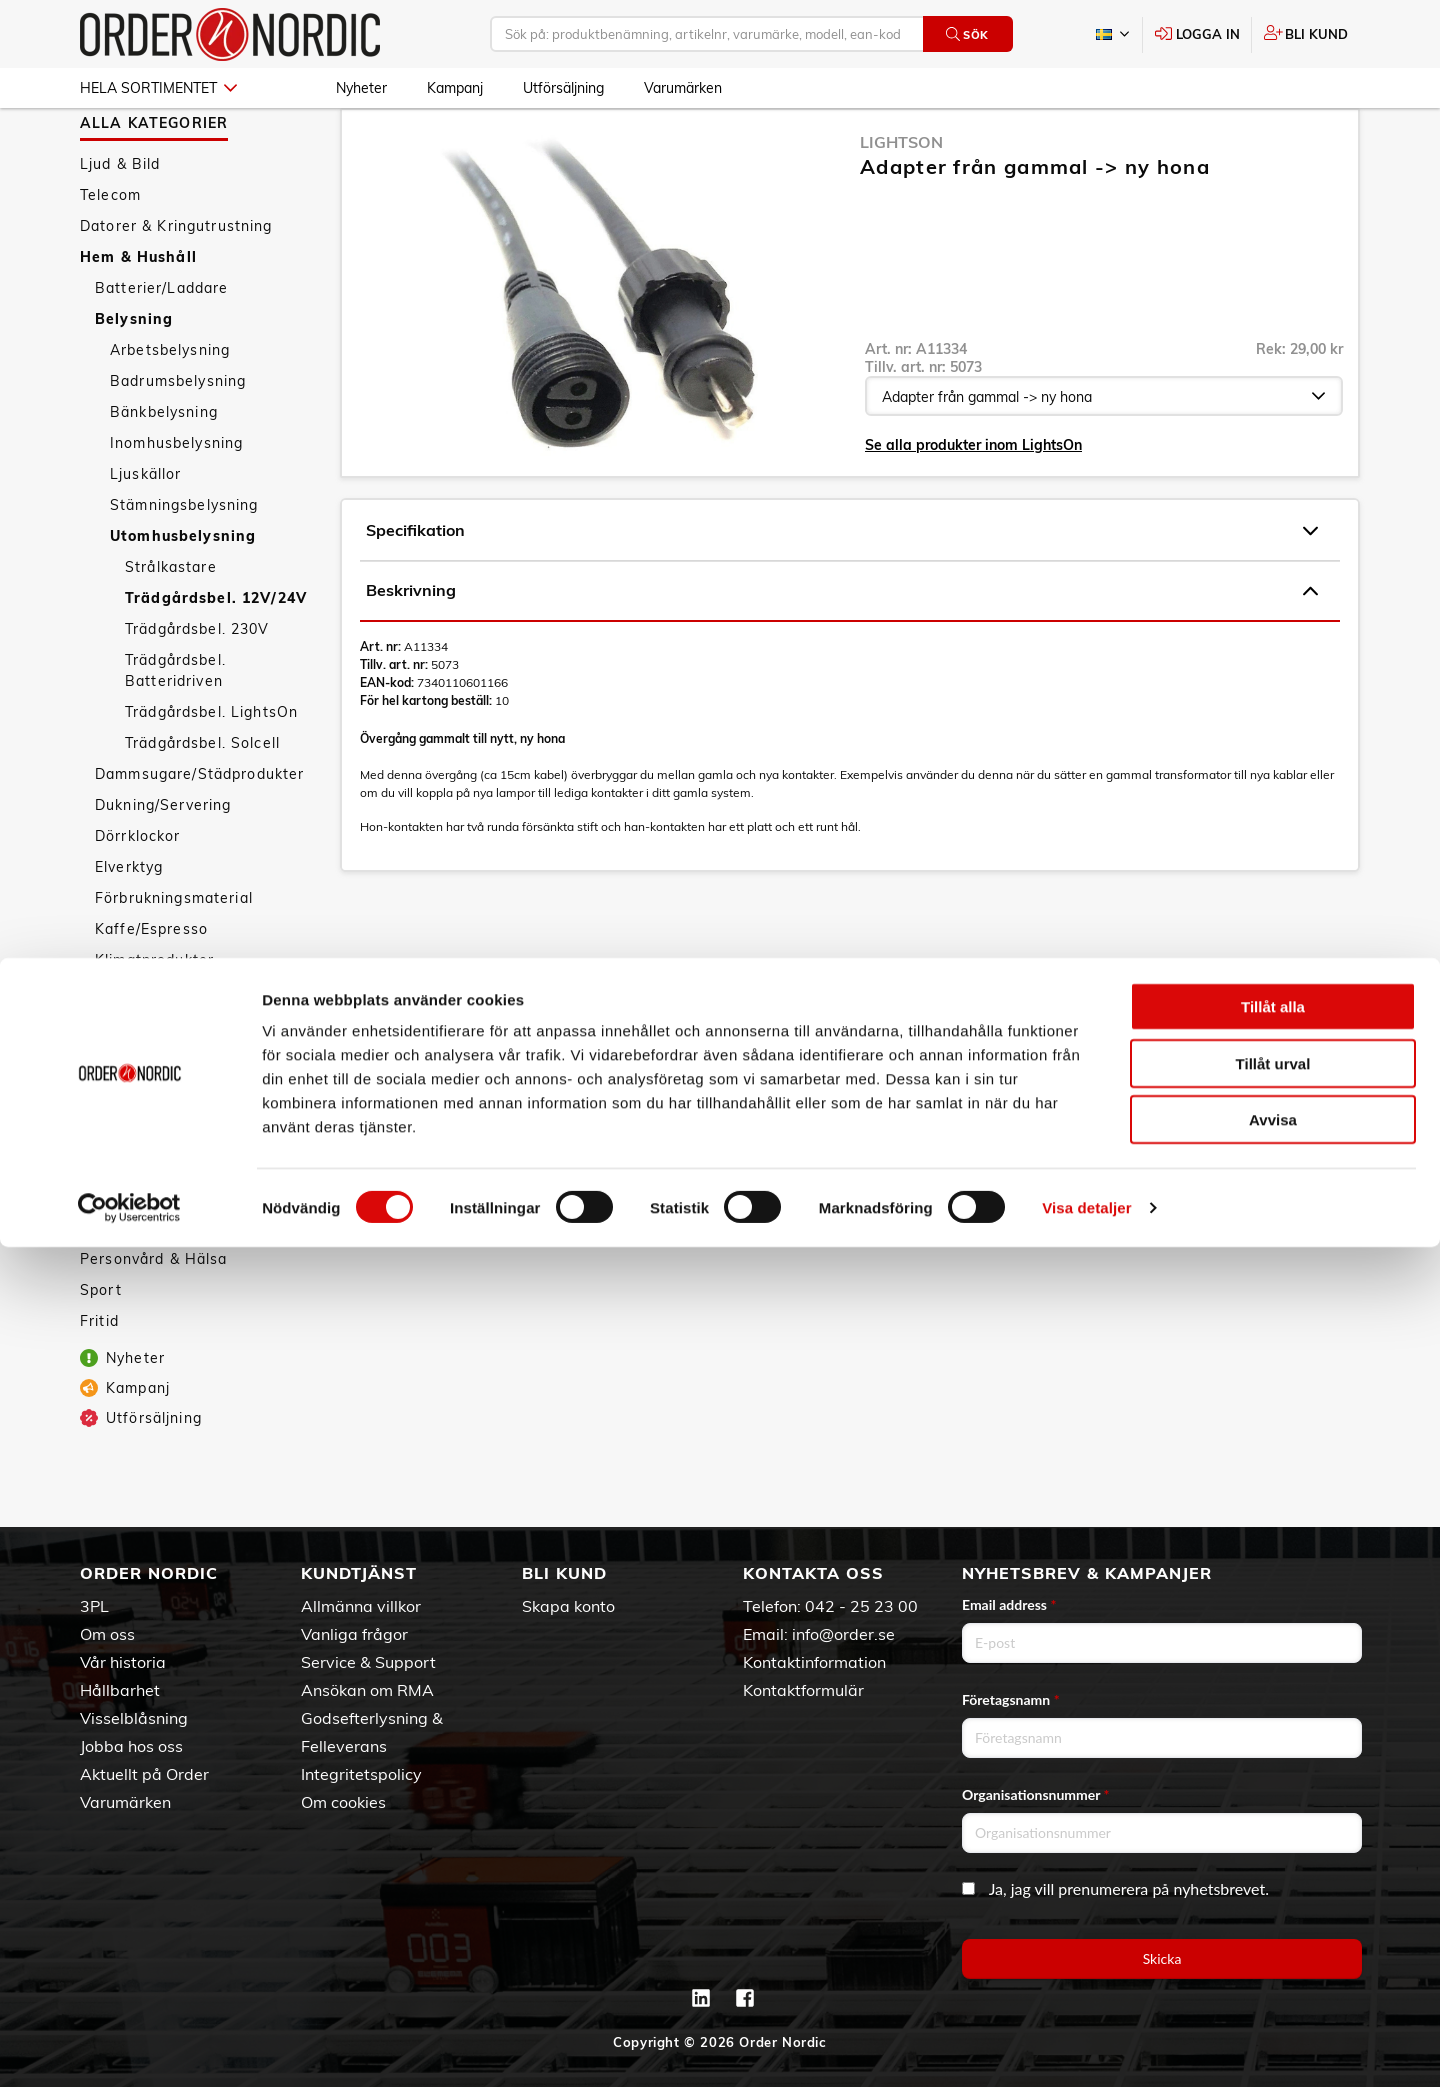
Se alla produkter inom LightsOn (973, 503)
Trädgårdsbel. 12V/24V (216, 656)
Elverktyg (129, 925)
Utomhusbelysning (183, 594)
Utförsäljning (563, 88)
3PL (94, 1606)
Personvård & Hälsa (154, 1317)
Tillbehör (127, 1266)
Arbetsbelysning (170, 408)
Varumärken (683, 88)
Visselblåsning (134, 1718)
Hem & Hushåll (138, 315)
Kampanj (455, 88)
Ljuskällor (145, 532)
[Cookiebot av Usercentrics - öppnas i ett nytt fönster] (129, 2048)
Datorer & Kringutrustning (176, 284)
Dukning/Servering (163, 863)
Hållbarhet (120, 1690)
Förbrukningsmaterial (174, 956)
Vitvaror (125, 1204)
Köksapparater (149, 1049)
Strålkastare (171, 625)
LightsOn (901, 200)
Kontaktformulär (803, 1690)
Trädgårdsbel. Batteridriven (175, 728)
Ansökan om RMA (367, 1690)
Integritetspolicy (361, 1774)
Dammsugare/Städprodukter (199, 832)
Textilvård (131, 1173)
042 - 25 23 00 (861, 1606)
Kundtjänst (359, 1573)
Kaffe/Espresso (151, 987)
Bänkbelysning (164, 470)
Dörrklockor (138, 894)
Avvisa (1273, 1959)
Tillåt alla (1273, 1846)
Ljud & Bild (120, 222)
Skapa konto (568, 1606)
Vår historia (123, 1662)
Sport (101, 1348)
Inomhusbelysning (176, 501)
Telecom (110, 253)
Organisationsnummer (1036, 1794)
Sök (967, 34)
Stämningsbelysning (184, 563)
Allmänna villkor (361, 1606)
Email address (1009, 1604)
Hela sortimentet (158, 88)
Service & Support (368, 1662)
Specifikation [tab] (842, 589)
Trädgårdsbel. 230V (197, 687)
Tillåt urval (1273, 1903)
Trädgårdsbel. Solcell (202, 801)
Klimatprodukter (154, 1018)
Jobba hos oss (131, 1746)
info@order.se (843, 1634)
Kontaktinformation (814, 1662)
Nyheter (361, 88)
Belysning (134, 377)
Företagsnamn (1011, 1699)
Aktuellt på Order (144, 1774)
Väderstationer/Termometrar (201, 1235)
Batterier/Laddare (161, 346)
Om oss (107, 1634)
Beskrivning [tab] (842, 649)
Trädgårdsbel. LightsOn (211, 770)
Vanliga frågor (354, 1634)
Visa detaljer (1086, 2047)
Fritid (99, 1379)
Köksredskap (142, 1080)
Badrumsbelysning (178, 439)
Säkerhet (128, 1142)
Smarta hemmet (155, 1111)
